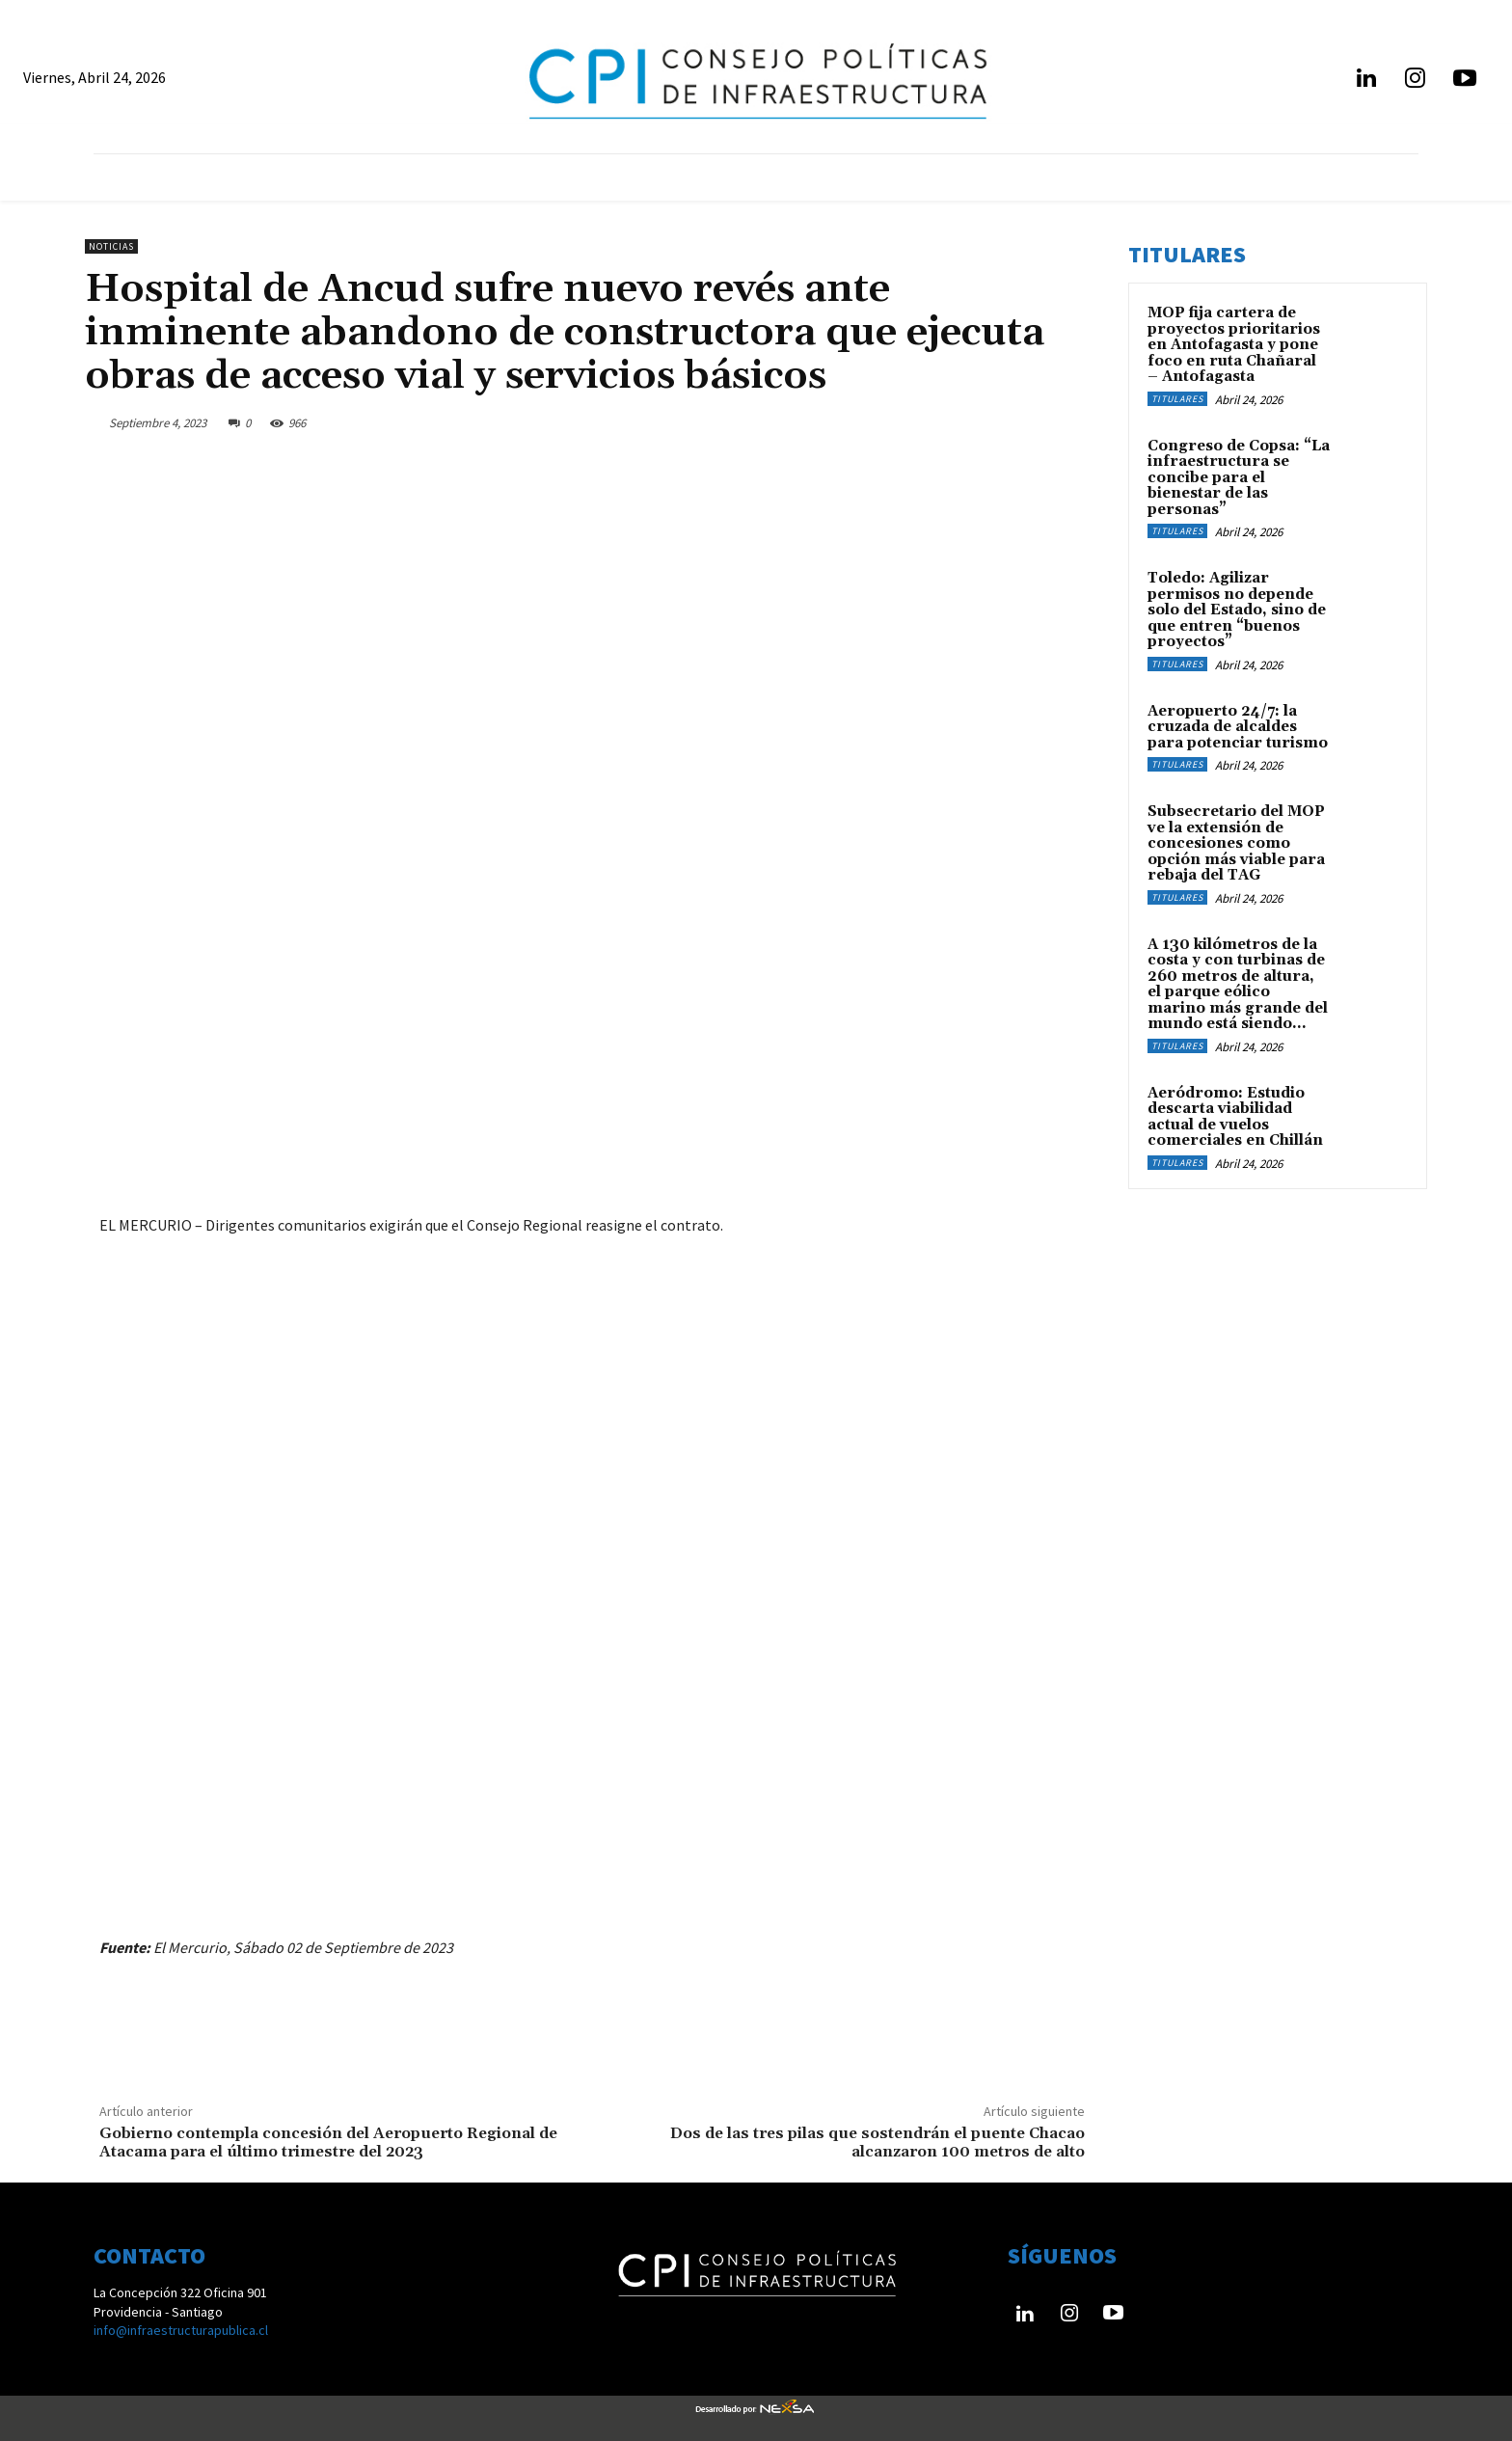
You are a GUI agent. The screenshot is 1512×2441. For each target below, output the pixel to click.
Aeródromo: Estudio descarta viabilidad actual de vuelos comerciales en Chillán (1235, 1117)
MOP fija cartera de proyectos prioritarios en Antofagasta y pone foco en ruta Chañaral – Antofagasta (1234, 345)
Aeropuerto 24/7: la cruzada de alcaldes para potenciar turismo (1238, 727)
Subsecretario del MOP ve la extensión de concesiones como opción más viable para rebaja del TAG (1236, 843)
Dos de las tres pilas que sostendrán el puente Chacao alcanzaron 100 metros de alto (877, 2142)
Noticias (111, 246)
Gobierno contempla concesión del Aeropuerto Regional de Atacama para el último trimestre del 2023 (328, 2142)
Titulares (1177, 399)
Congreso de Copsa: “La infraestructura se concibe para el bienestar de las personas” (1239, 478)
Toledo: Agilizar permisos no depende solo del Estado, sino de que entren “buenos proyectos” (1237, 610)
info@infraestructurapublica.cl (181, 2330)
